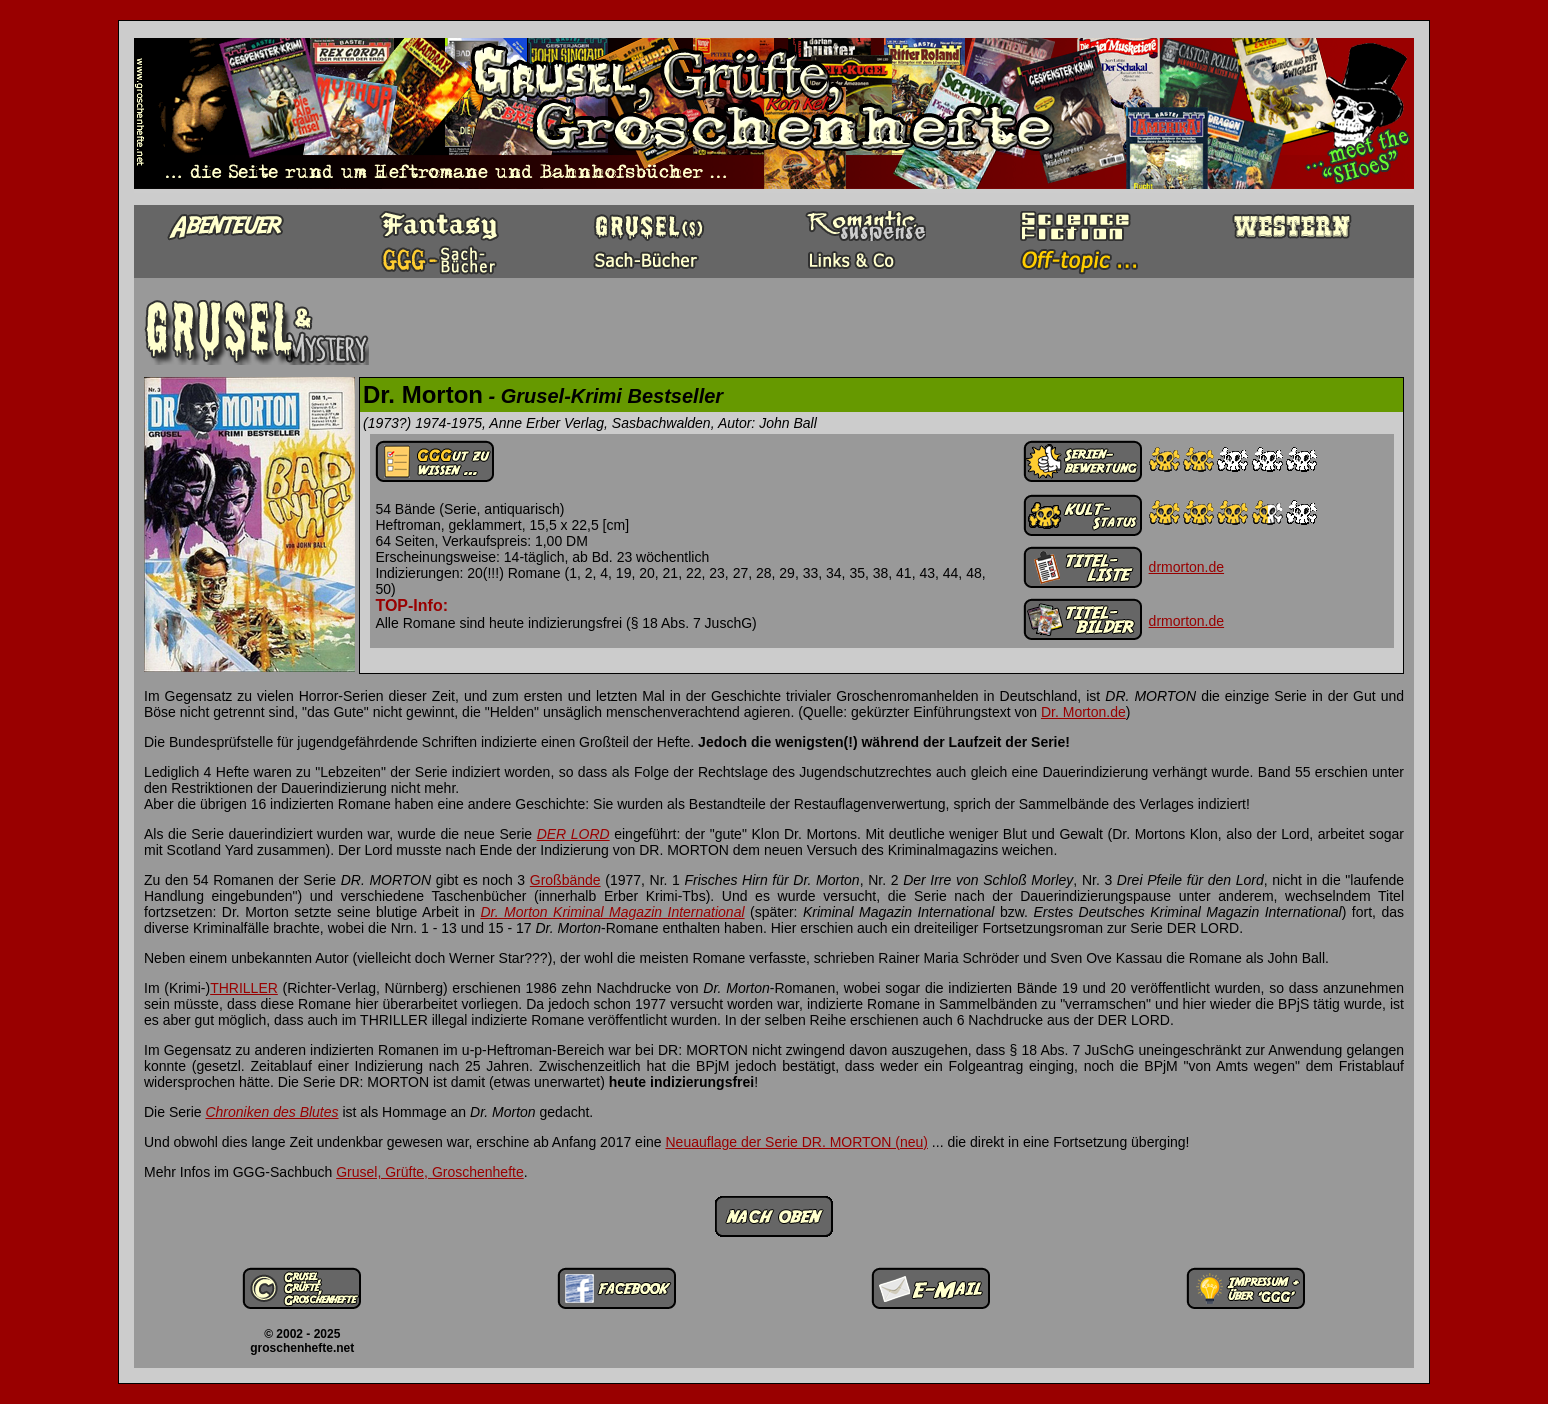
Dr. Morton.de (1083, 712)
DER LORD (573, 834)
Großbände (565, 880)
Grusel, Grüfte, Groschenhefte (430, 1172)
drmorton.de (1186, 567)
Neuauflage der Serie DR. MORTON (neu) (796, 1142)
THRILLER (244, 988)
